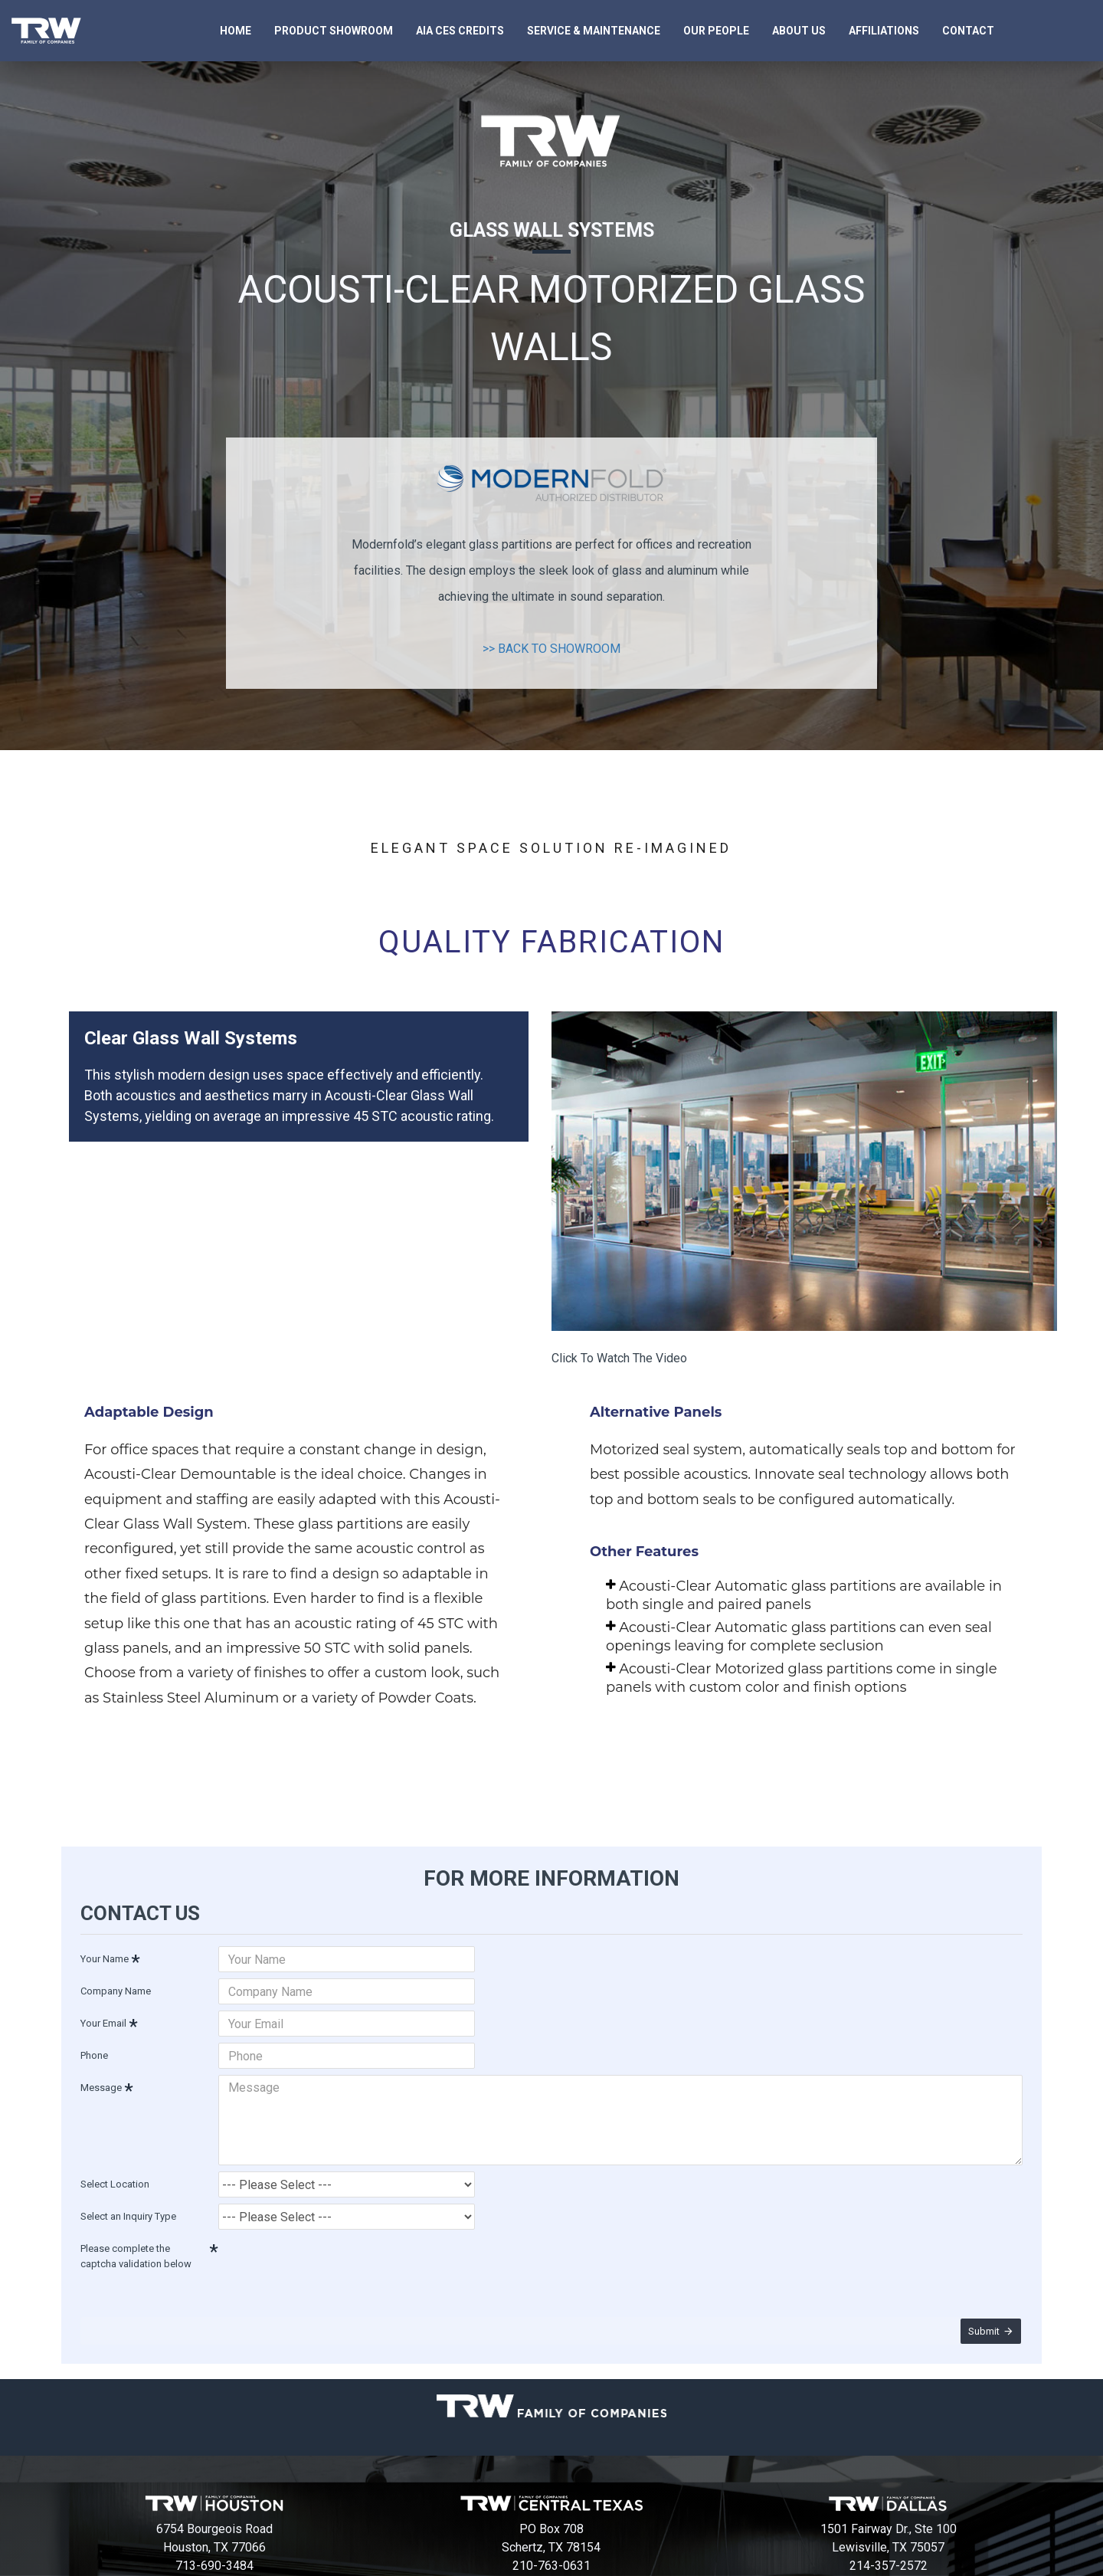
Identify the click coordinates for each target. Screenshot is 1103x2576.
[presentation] (325, 2250)
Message (101, 2084)
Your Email (103, 2020)
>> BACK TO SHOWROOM (551, 648)
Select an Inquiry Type (128, 2203)
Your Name (104, 1955)
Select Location (114, 2171)
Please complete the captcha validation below (135, 2243)
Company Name (115, 1988)
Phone (94, 2052)
